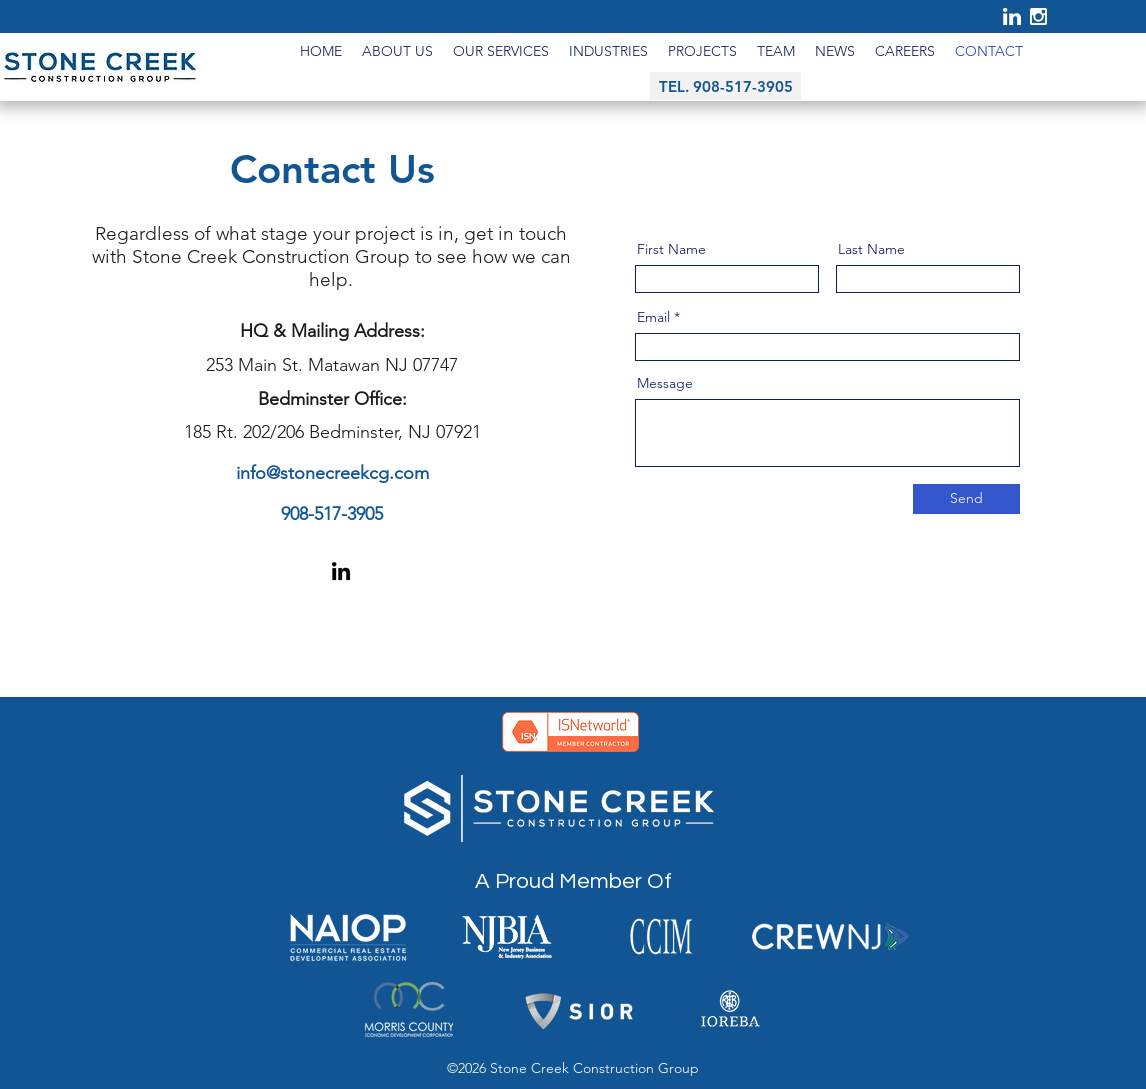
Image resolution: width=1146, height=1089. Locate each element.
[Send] (966, 499)
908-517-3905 (332, 514)
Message (665, 383)
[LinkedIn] (341, 571)
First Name (671, 249)
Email (653, 317)
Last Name (871, 249)
